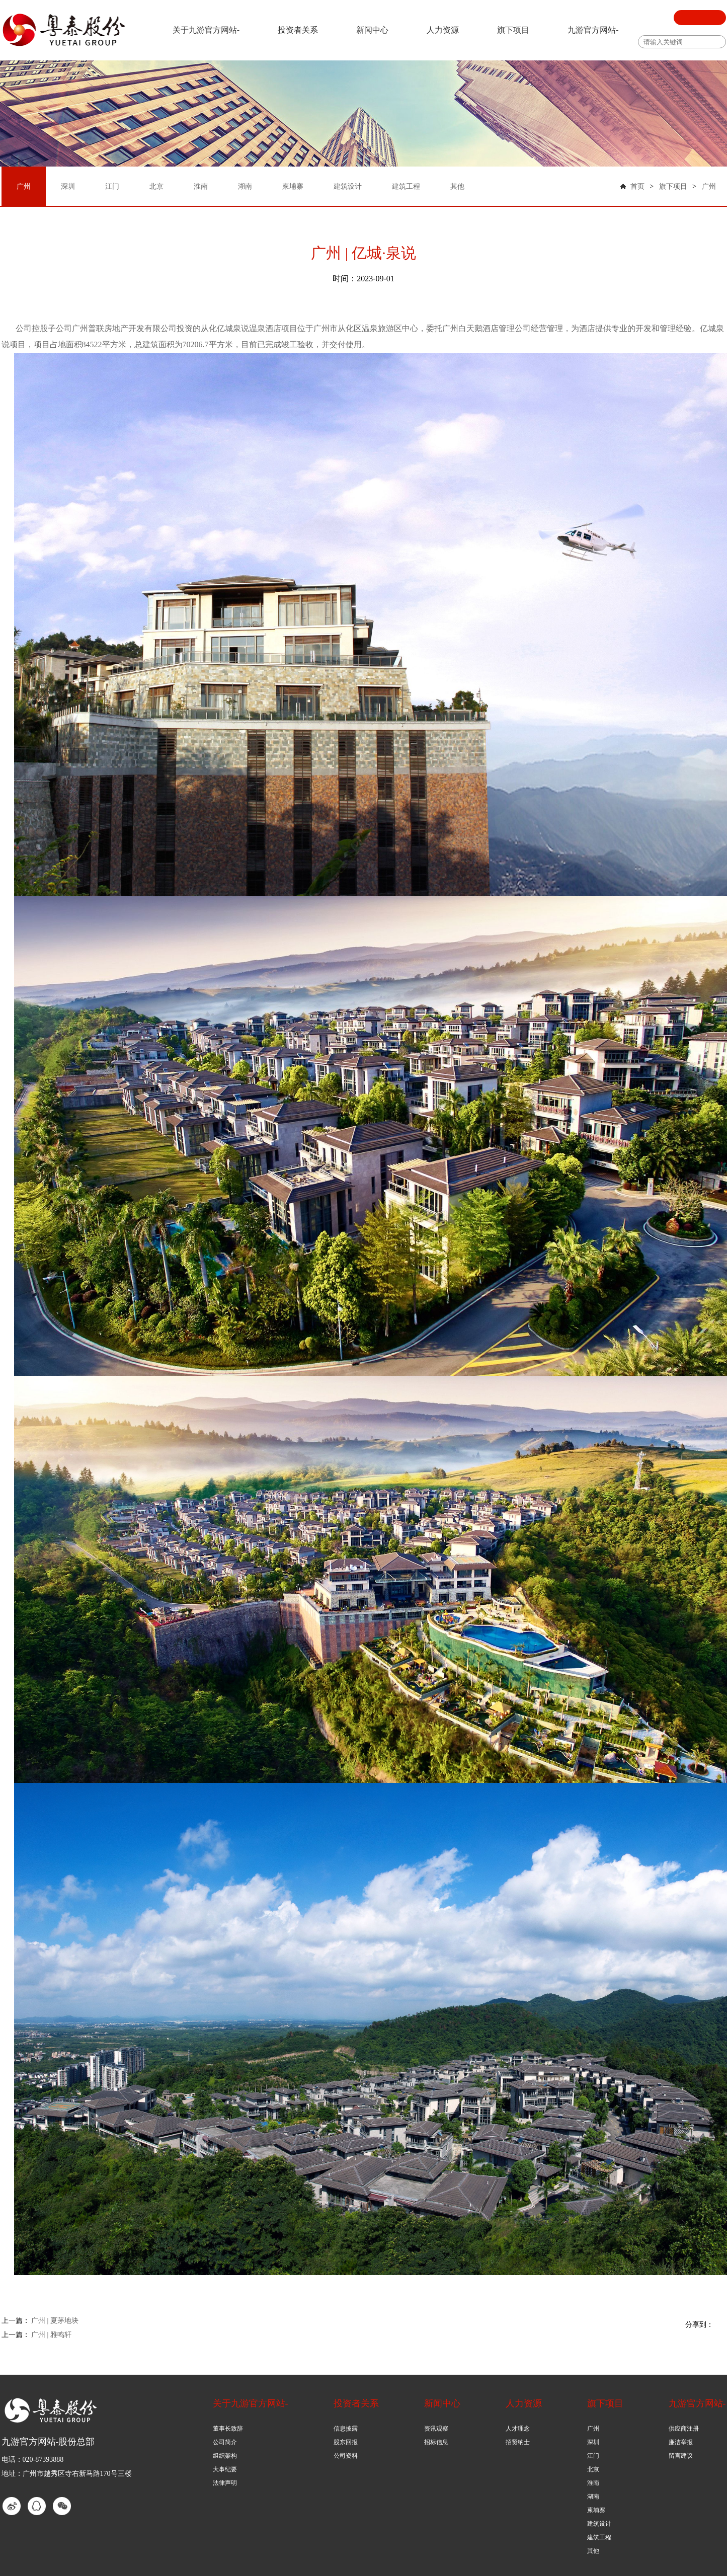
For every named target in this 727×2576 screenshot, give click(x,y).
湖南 (593, 2496)
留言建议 (681, 2455)
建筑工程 (599, 2537)
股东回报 (346, 2442)
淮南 (593, 2482)
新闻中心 (372, 30)
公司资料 (346, 2455)
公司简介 (225, 2442)
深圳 (593, 2442)
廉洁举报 (681, 2442)
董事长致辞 (228, 2428)
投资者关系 (298, 30)
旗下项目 (513, 30)
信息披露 (346, 2428)
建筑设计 (599, 2523)
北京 (593, 2469)
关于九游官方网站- (206, 30)
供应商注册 (684, 2428)
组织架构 (225, 2455)
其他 (593, 2550)
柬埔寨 (596, 2510)
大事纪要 (225, 2469)
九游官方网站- (593, 30)
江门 (593, 2455)
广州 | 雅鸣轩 (51, 2334)
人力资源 (443, 30)
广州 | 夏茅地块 (54, 2320)
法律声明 (225, 2482)
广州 (709, 186)
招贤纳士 (518, 2442)
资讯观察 (436, 2428)
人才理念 (518, 2428)
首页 (637, 186)
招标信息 (436, 2442)
